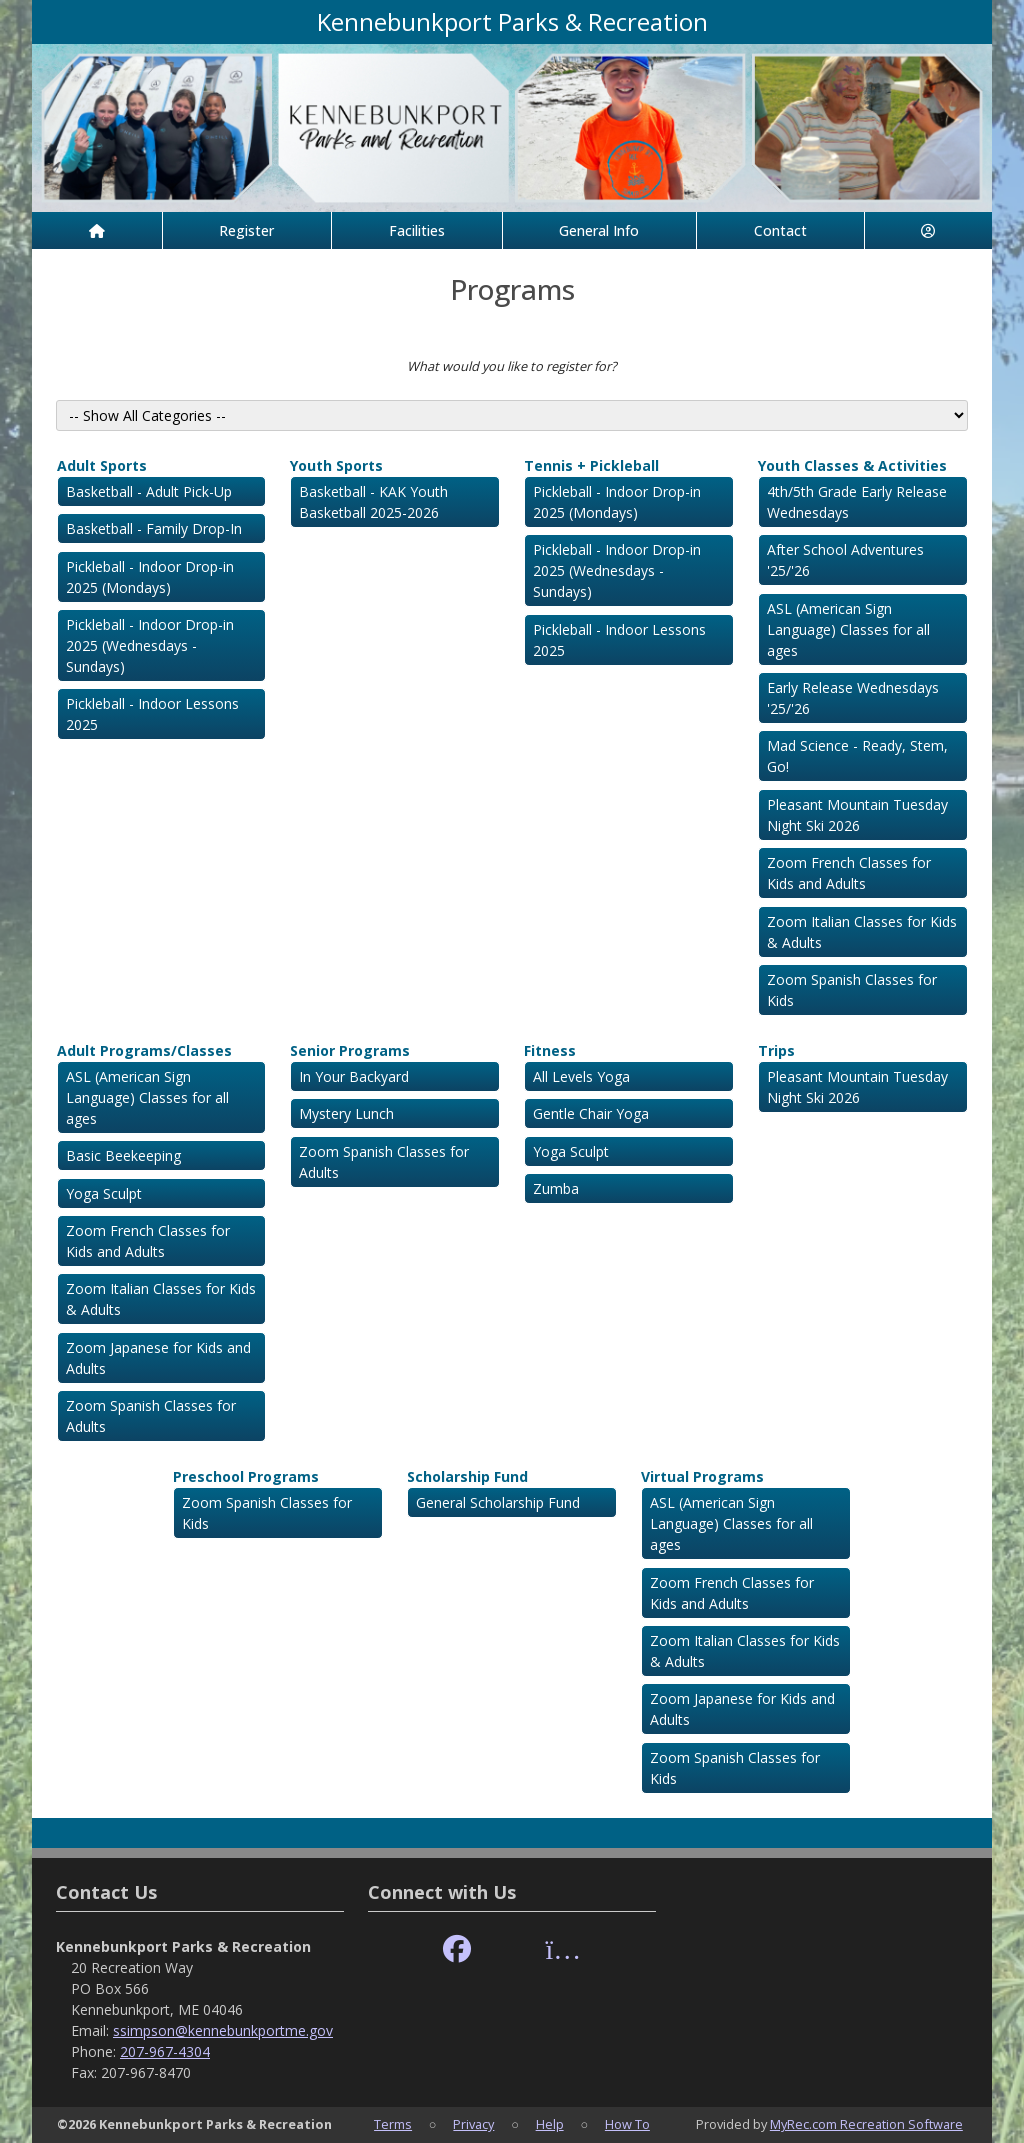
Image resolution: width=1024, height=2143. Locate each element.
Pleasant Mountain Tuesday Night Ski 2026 (857, 815)
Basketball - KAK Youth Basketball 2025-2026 (373, 502)
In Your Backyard (354, 1076)
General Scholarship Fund (498, 1502)
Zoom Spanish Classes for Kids (852, 990)
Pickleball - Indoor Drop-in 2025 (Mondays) (150, 577)
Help (550, 2124)
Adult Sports (102, 465)
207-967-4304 (165, 2051)
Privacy (473, 2124)
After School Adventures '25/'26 (845, 560)
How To (627, 2124)
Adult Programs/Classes (144, 1050)
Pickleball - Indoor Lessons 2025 (152, 714)
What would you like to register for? (512, 366)
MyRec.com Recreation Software (866, 2124)
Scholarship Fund (467, 1476)
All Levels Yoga (581, 1076)
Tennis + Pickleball (591, 465)
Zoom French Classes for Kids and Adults (849, 873)
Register (246, 230)
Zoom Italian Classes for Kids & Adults (862, 932)
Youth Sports (336, 465)
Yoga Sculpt (104, 1193)
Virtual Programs (702, 1476)
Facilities (417, 230)
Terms (393, 2124)
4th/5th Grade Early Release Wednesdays (857, 502)
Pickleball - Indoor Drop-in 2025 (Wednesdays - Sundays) (150, 645)
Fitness (550, 1050)
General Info (599, 230)
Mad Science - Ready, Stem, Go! (857, 756)
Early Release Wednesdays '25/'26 (853, 698)
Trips (776, 1050)
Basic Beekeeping (123, 1155)
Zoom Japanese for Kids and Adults (158, 1358)
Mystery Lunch (346, 1113)
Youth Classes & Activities (852, 465)
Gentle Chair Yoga (591, 1113)
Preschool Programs (246, 1476)
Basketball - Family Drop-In (154, 528)
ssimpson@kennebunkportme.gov (223, 2030)
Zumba (556, 1188)
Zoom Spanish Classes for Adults (151, 1416)
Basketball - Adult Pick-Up (149, 491)
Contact (780, 230)
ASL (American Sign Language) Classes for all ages (848, 629)
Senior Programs (350, 1050)
